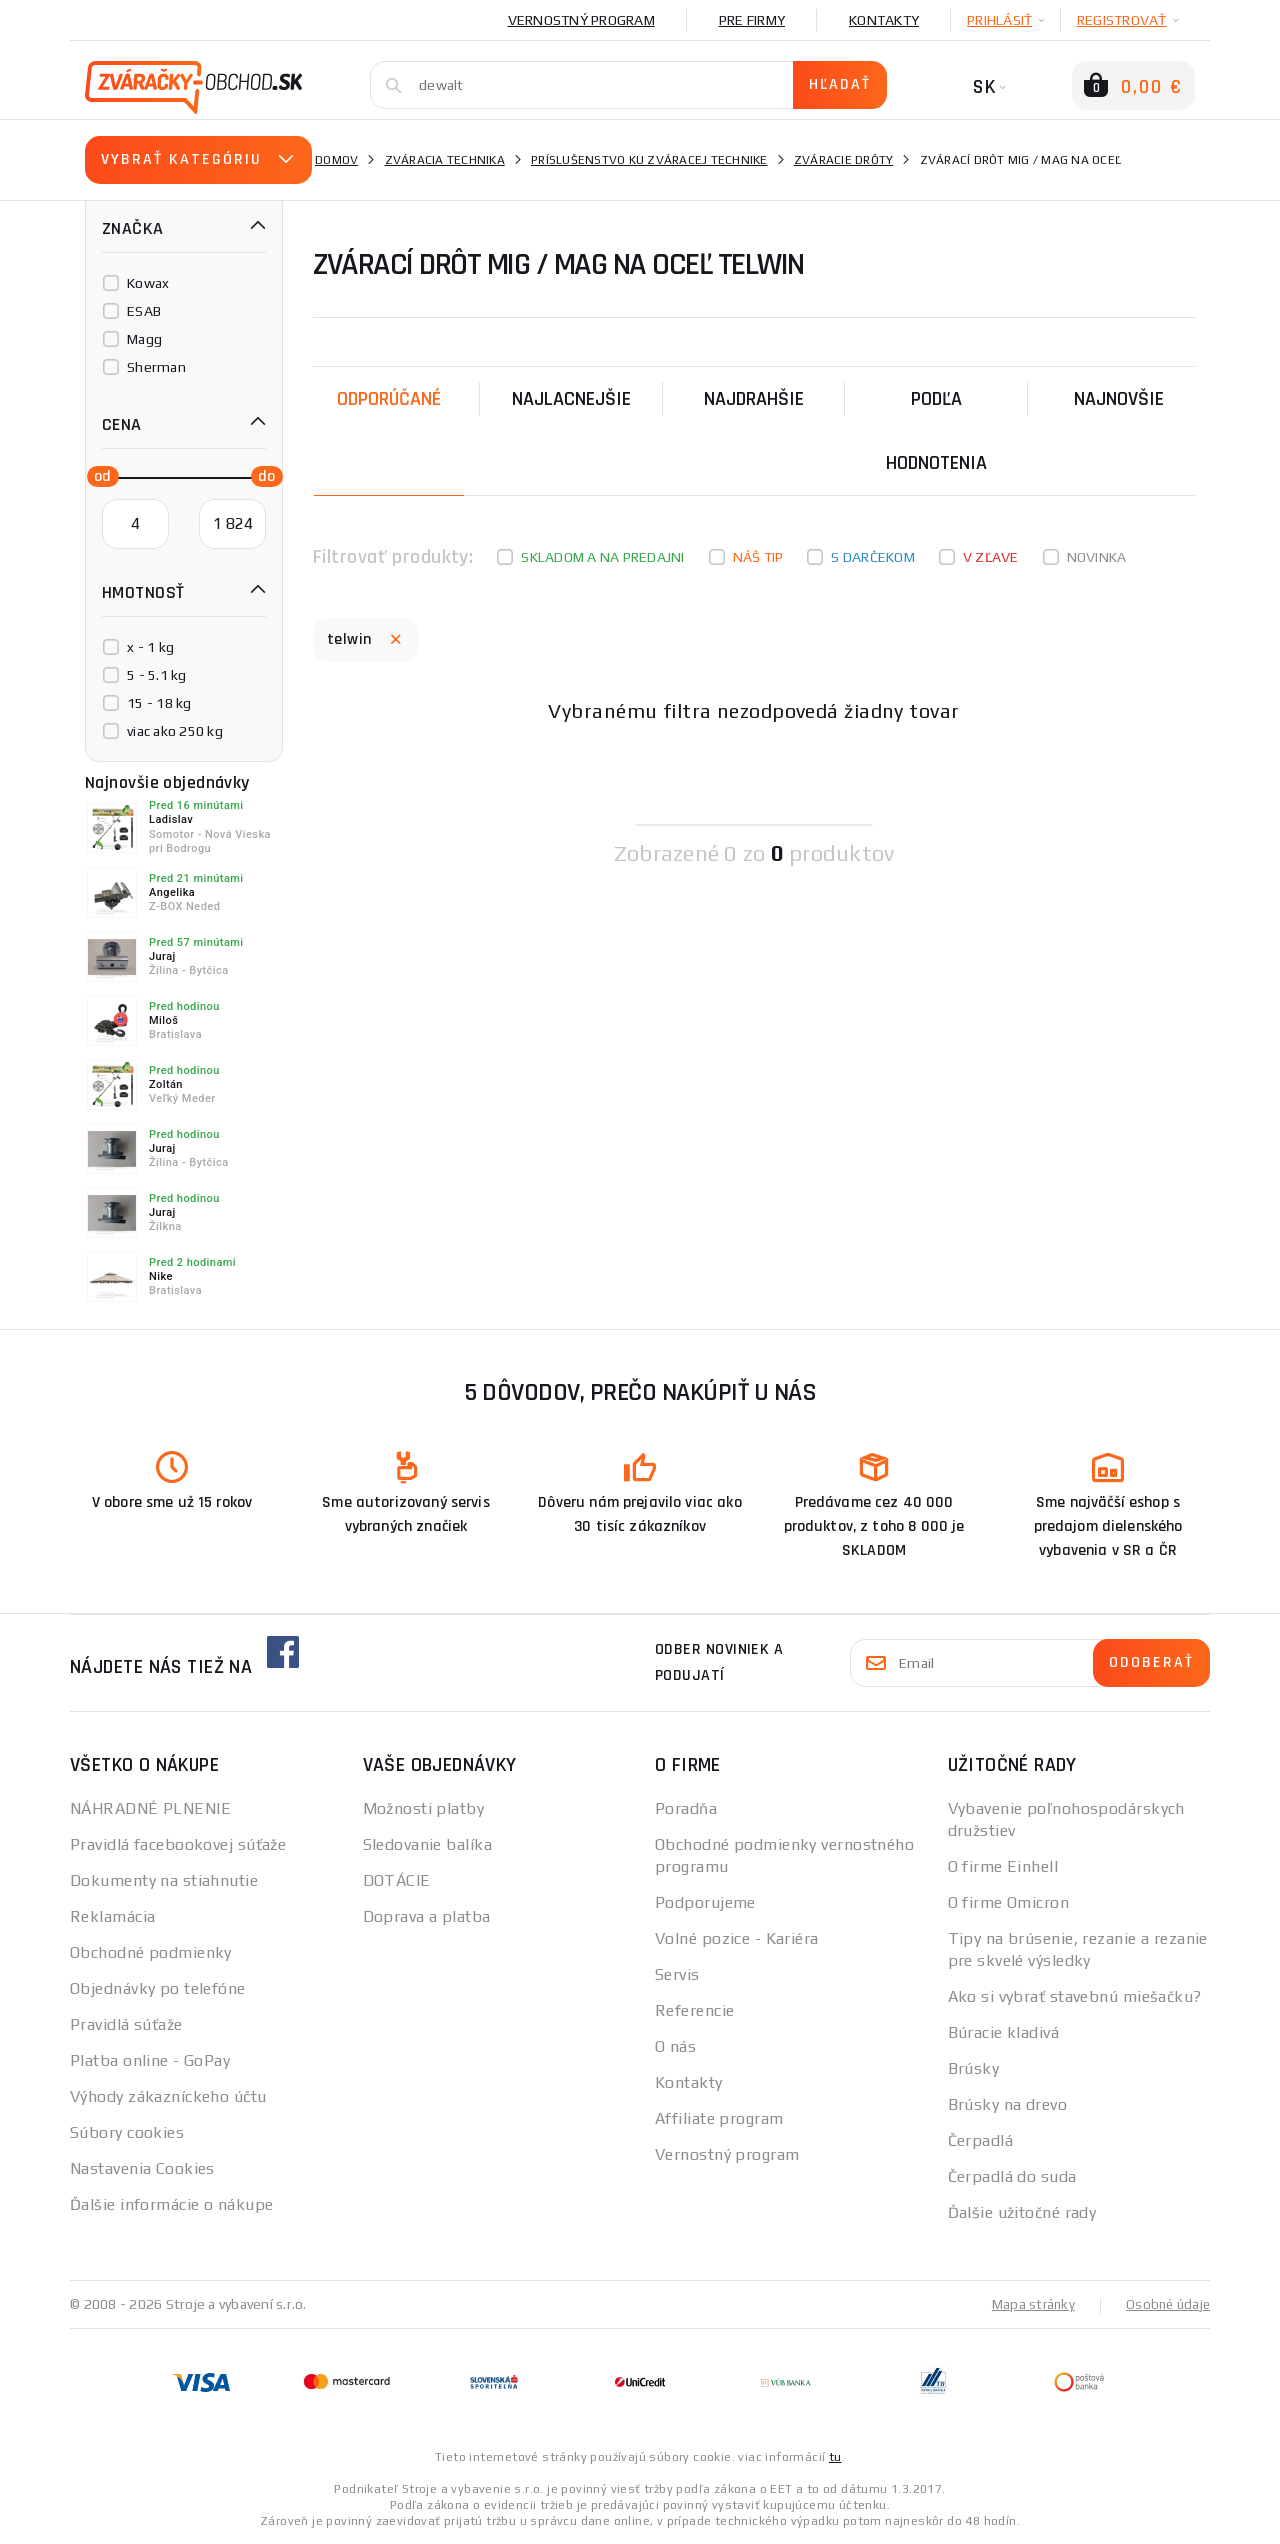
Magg (144, 339)
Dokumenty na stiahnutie (164, 1880)
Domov (336, 160)
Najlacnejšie (571, 399)
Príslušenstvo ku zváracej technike (649, 160)
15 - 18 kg (159, 703)
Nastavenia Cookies (142, 2168)
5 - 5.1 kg (157, 675)
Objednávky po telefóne (158, 1988)
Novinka (1097, 557)
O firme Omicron (1009, 1902)
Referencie (694, 2010)
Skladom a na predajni (602, 557)
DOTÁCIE (397, 1880)
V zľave (991, 557)
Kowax (148, 283)
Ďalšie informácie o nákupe (171, 2204)
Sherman (156, 367)
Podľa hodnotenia (936, 431)
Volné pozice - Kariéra (737, 1938)
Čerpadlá (981, 2140)
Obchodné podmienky (151, 1952)
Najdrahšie (754, 399)
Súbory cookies (127, 2132)
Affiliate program (719, 2118)
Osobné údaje (1166, 2304)
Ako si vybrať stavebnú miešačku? (1075, 1996)
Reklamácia (112, 1916)
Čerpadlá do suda (1012, 2176)
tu (835, 2456)
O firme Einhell (1003, 1866)
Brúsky (974, 2068)
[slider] (97, 475)
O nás (675, 2046)
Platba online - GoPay (150, 2060)
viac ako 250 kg (175, 731)
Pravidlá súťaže (126, 2024)
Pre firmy (752, 20)
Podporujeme (705, 1902)
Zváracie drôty (844, 160)
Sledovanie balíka (427, 1844)
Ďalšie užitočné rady (1022, 2212)
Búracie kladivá (1004, 2032)
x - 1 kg (150, 647)
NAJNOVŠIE (1119, 399)
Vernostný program (581, 20)
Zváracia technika (445, 160)
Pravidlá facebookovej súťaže (178, 1844)
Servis (677, 1974)
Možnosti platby (424, 1808)
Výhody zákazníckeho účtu (168, 2096)
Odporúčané (389, 399)
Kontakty (884, 20)
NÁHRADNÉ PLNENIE (150, 1808)
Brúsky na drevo (1008, 2104)
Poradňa (686, 1808)
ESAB (144, 311)
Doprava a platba (427, 1916)
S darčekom (873, 557)
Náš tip (758, 557)
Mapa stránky (1028, 2304)
